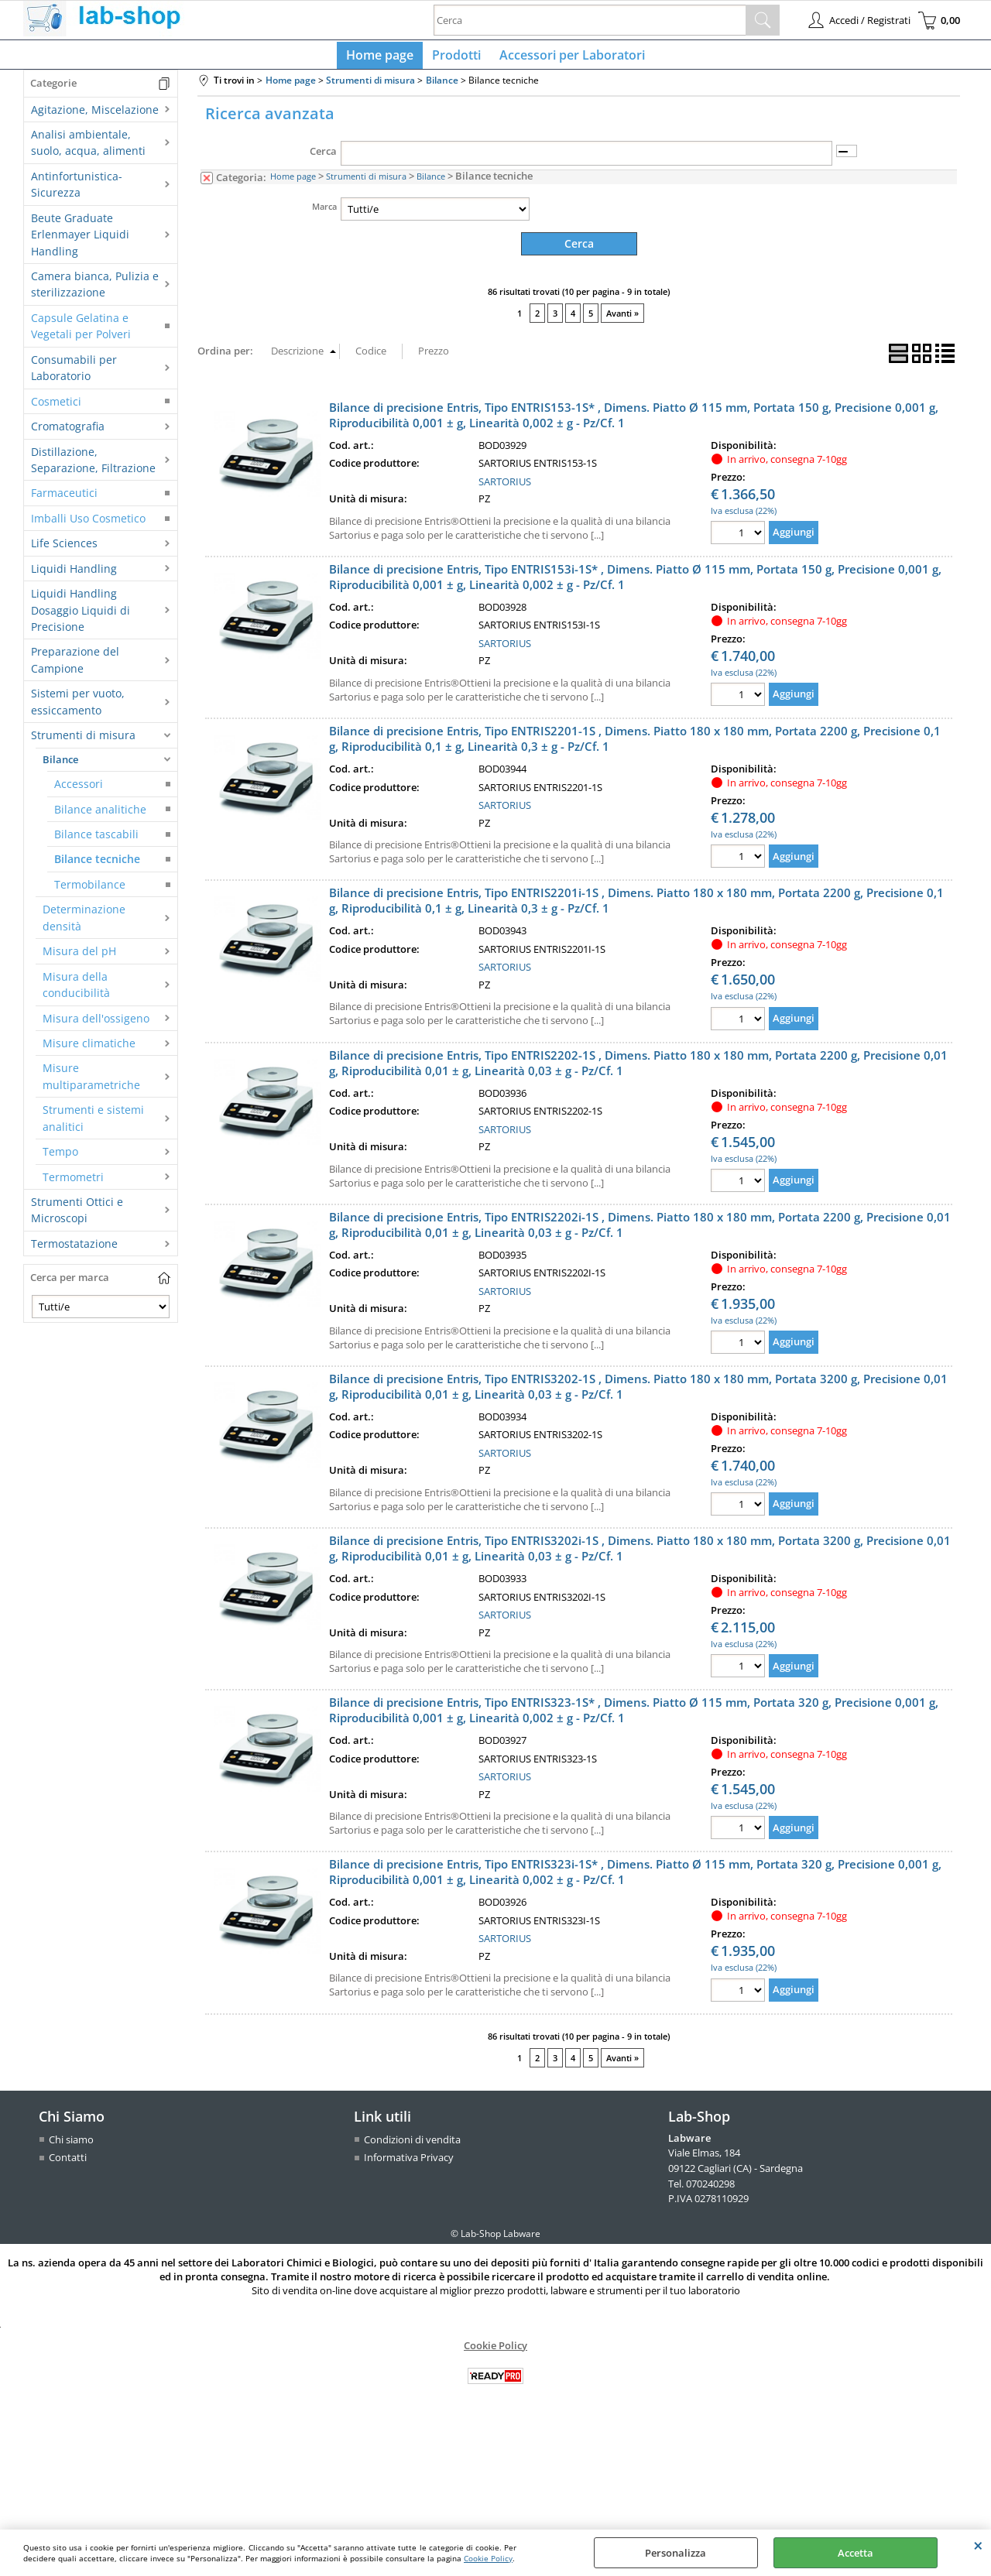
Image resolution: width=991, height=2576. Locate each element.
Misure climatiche (89, 1049)
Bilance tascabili (96, 840)
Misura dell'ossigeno (96, 1024)
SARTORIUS (504, 487)
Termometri (73, 1183)
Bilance (60, 765)
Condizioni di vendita (412, 2145)
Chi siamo (71, 2145)
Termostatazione (74, 1249)
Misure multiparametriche (91, 1082)
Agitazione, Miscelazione (95, 115)
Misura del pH (79, 957)
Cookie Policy (488, 2558)
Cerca (323, 158)
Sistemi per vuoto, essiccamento (78, 708)
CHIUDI (978, 2545)
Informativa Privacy (409, 2163)
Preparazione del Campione (75, 666)
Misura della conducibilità (76, 990)
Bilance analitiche (100, 815)
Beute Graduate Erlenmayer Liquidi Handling (80, 241)
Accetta (855, 2553)
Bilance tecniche (97, 865)
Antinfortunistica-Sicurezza (76, 190)
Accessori (78, 790)
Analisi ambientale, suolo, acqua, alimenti (88, 148)
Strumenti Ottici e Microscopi (77, 1216)
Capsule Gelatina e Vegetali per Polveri (81, 332)
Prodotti (456, 58)
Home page (383, 58)
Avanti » (622, 319)
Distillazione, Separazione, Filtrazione (93, 465)
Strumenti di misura (83, 741)
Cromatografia (68, 432)
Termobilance (89, 890)
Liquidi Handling (74, 574)
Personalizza (675, 2553)
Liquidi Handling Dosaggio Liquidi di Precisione (80, 616)
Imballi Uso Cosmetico (88, 524)
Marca (324, 212)
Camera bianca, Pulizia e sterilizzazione (95, 290)
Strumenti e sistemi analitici (93, 1123)
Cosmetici (56, 407)
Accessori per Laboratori (569, 58)
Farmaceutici (64, 499)
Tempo (60, 1157)
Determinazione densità (84, 924)
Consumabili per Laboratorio (74, 373)
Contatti (68, 2163)
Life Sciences (64, 549)
